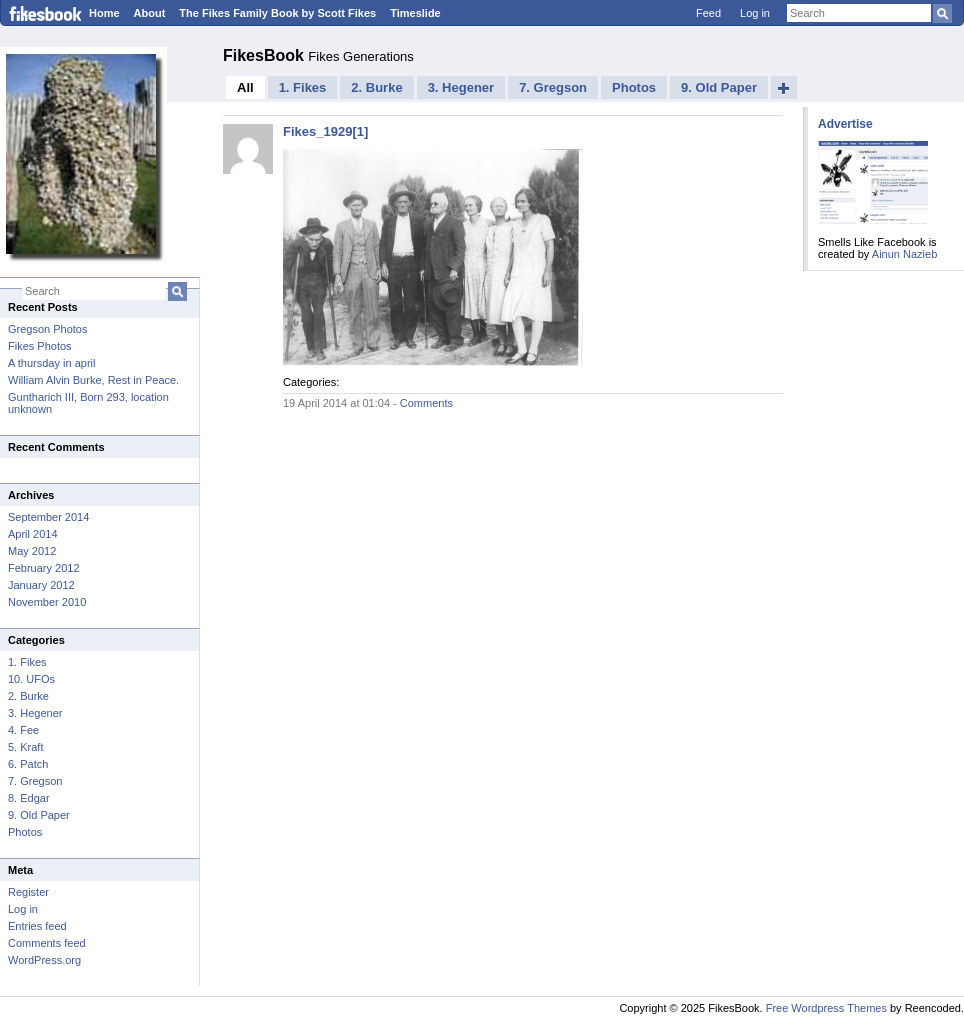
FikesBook (265, 55)
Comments (426, 403)
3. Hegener (35, 713)
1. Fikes (27, 662)
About (150, 13)
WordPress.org (44, 960)
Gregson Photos (48, 329)
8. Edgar (29, 798)
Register (28, 892)
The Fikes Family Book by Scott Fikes (277, 13)
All (245, 87)
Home (104, 13)
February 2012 (44, 568)
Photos (25, 832)
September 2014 (48, 517)
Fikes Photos (40, 346)
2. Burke (28, 696)
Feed (708, 13)
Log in (755, 13)
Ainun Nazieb (904, 254)
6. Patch (28, 764)
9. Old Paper (39, 815)
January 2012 (41, 585)
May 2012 (32, 551)
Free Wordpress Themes (826, 1008)
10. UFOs (31, 679)
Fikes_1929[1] (325, 131)
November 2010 (47, 602)
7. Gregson (35, 781)
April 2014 (33, 534)
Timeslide (415, 13)
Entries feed (37, 926)
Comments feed (47, 943)
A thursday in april (51, 363)
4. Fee (23, 730)
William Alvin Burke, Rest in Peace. (93, 380)
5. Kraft (25, 747)
